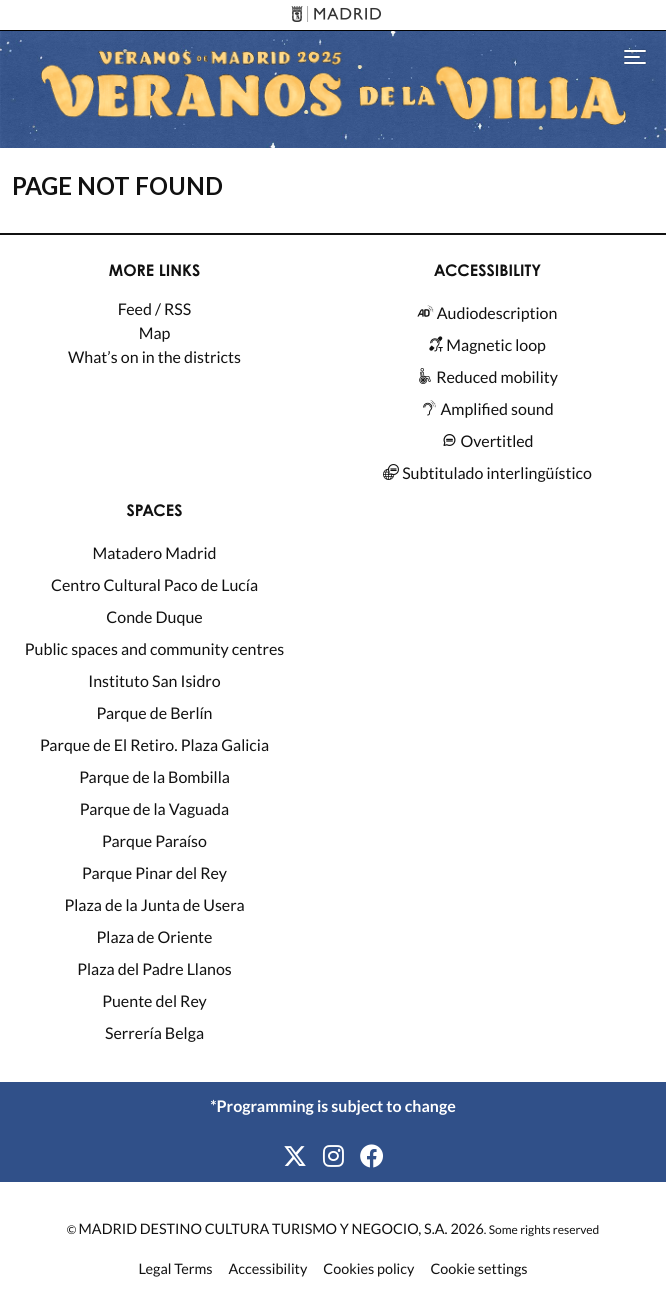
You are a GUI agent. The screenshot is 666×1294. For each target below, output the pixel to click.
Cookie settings (478, 1270)
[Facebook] (372, 1156)
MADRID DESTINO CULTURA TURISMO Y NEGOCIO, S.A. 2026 (281, 1229)
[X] (295, 1156)
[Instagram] (333, 1156)
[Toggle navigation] (635, 55)
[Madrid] (333, 15)
